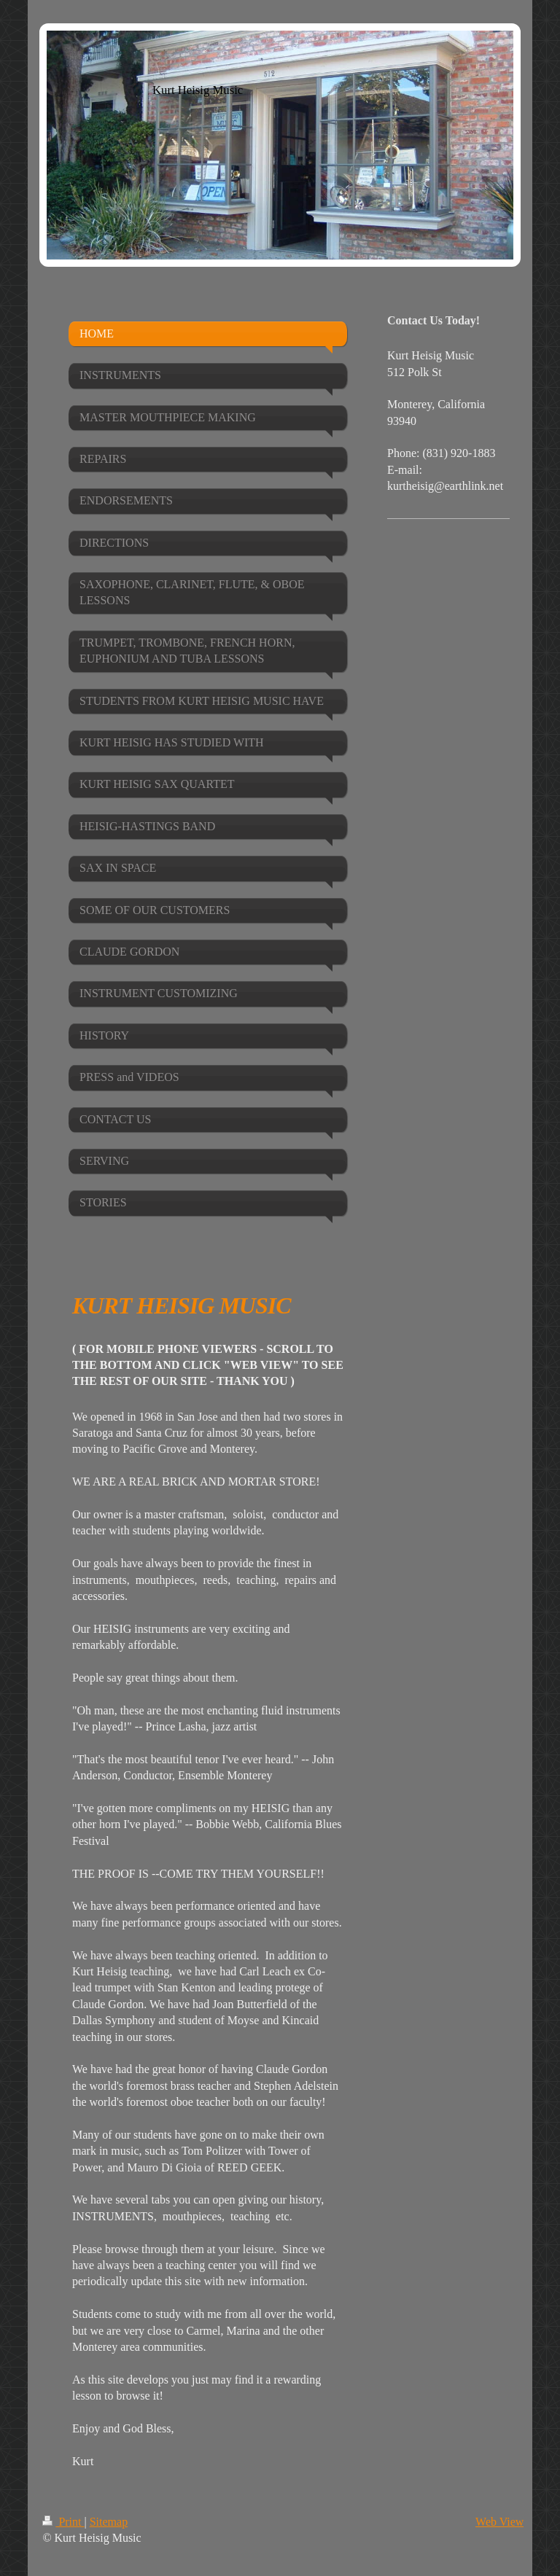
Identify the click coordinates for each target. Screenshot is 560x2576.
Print (63, 2521)
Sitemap (109, 2521)
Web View (499, 2521)
